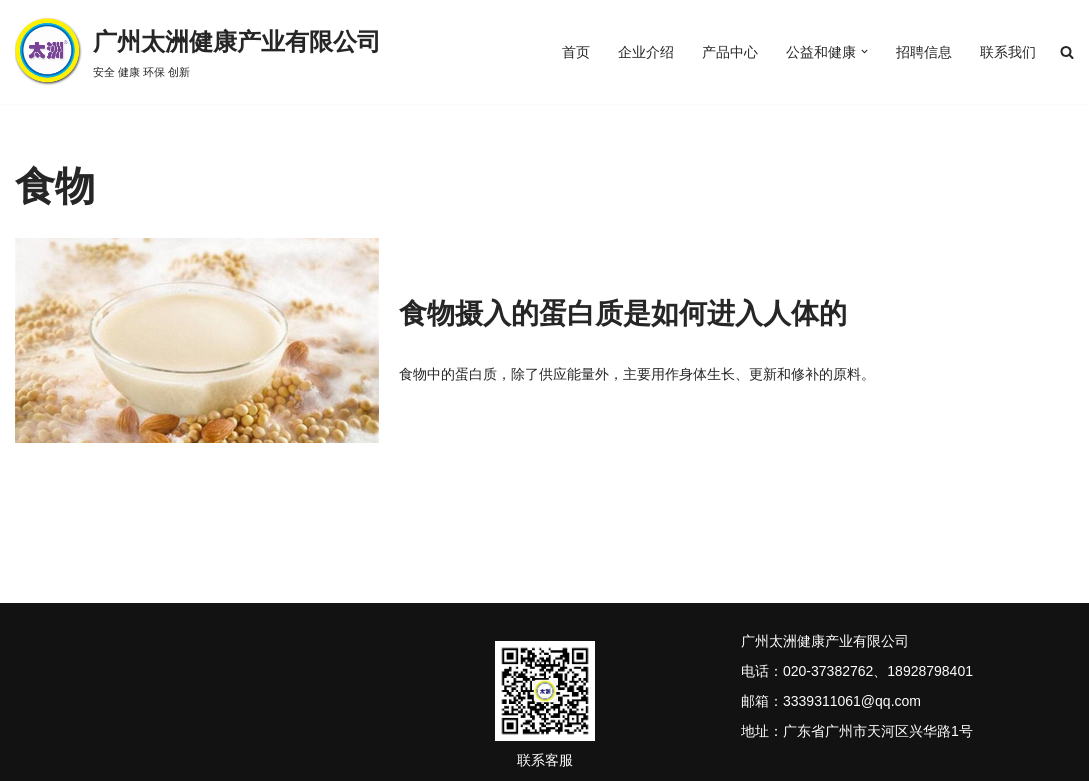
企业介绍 (646, 52)
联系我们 (1008, 52)
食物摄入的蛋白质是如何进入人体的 (623, 313)
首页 (576, 52)
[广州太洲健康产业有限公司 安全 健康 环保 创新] (198, 52)
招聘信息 (924, 52)
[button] (864, 52)
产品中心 (730, 52)
